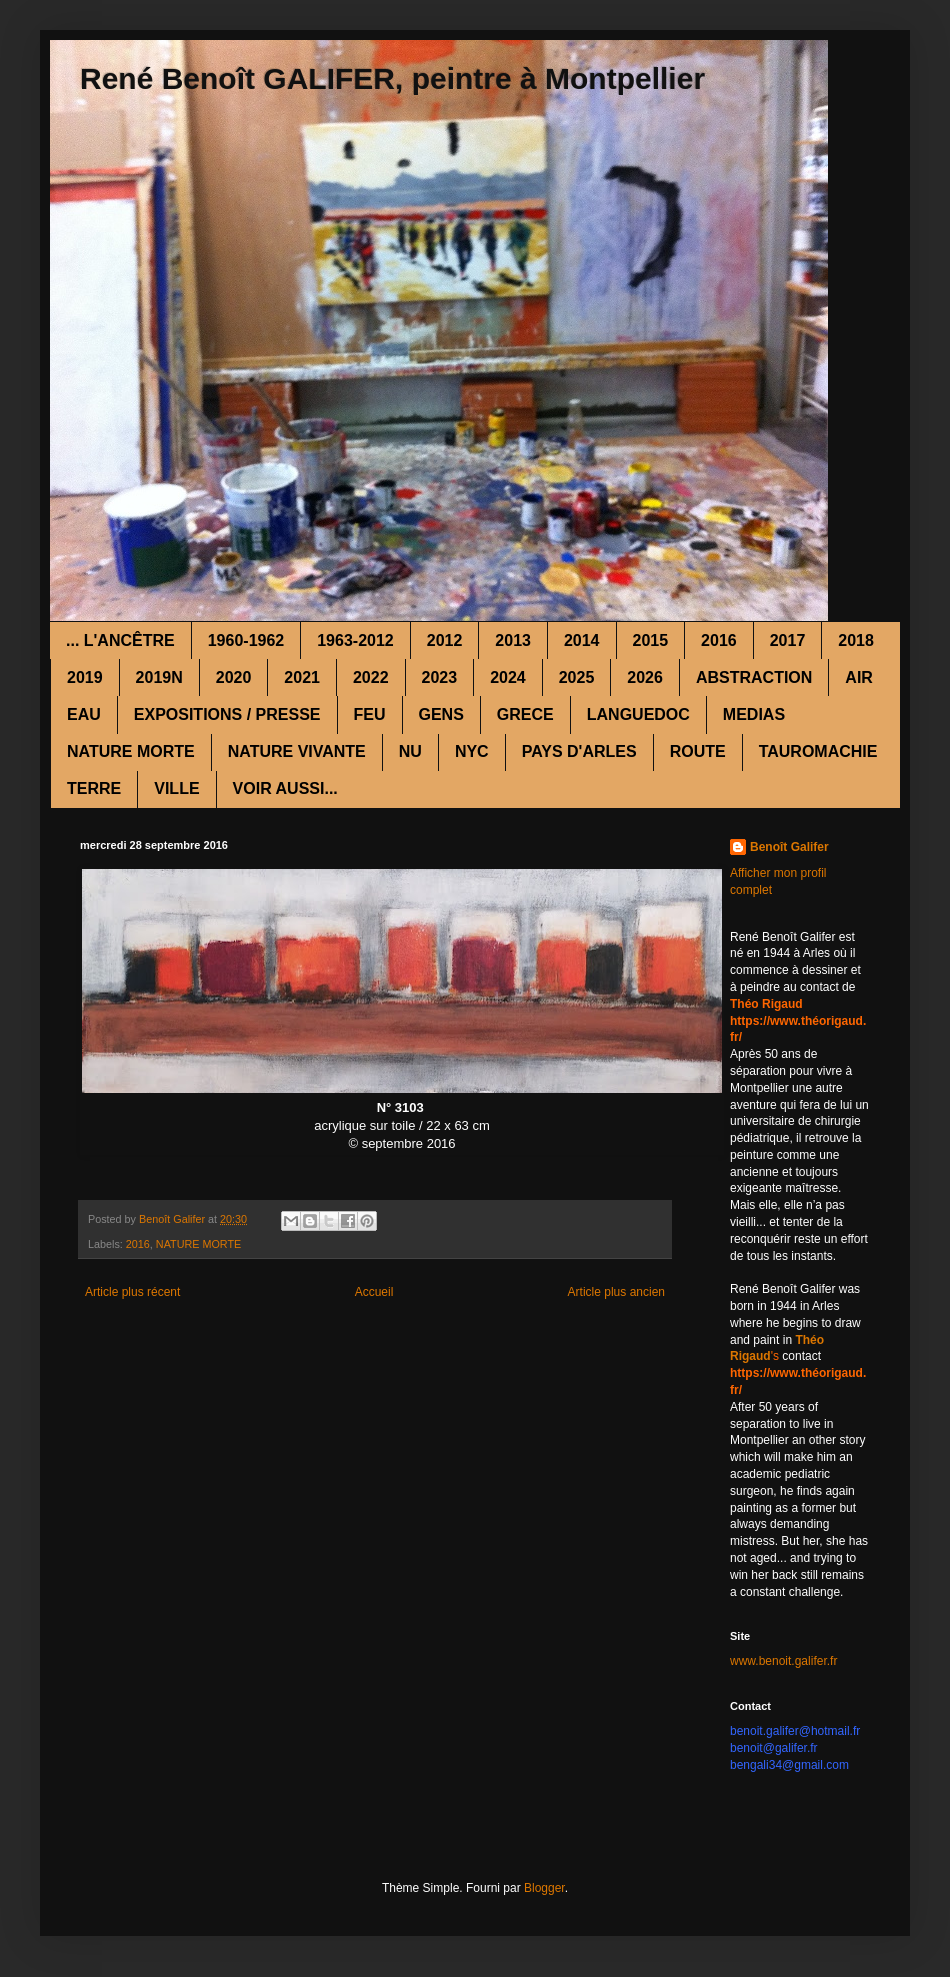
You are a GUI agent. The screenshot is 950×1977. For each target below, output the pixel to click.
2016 (719, 640)
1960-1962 (246, 640)
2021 (302, 677)
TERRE (94, 788)
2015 (651, 640)
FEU (370, 714)
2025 (577, 677)
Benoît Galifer (789, 847)
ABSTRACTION (754, 677)
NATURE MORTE (131, 751)
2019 (85, 677)
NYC (472, 751)
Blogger (544, 1888)
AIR (859, 677)
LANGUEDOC (638, 714)
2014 (582, 640)
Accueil (374, 1292)
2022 (371, 677)
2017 (788, 640)
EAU (84, 714)
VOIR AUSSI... (285, 788)
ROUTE (698, 751)
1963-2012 (355, 640)
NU (410, 751)
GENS (441, 714)
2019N (159, 677)
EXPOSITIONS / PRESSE (227, 714)
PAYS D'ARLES (579, 751)
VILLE (176, 788)
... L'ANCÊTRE (120, 640)
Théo (809, 1340)
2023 (440, 677)
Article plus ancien (616, 1292)
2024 (508, 677)
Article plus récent (132, 1292)
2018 (856, 640)
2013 (513, 640)
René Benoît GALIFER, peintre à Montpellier (392, 78)
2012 (445, 640)
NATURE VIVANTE (297, 751)
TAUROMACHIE (818, 751)
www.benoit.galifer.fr (783, 1661)
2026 (645, 677)
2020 (234, 677)
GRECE (525, 714)
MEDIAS (754, 714)
